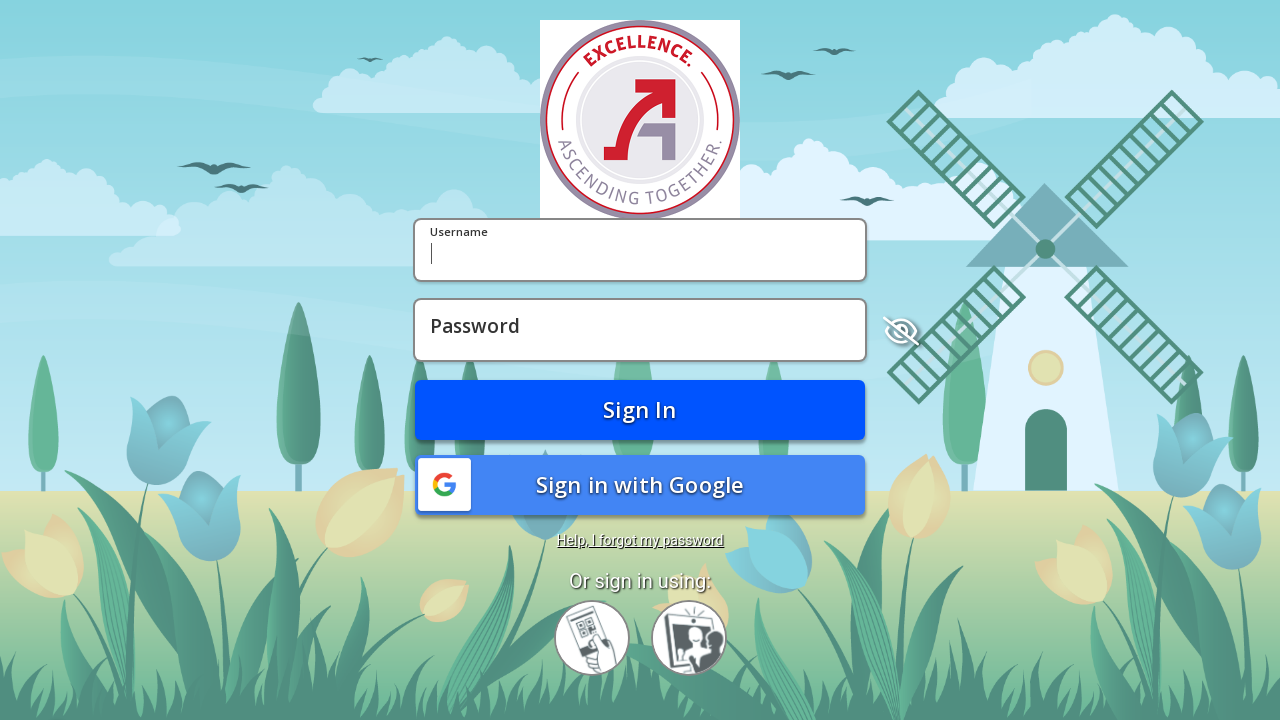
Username (459, 232)
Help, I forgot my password (640, 540)
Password (475, 327)
